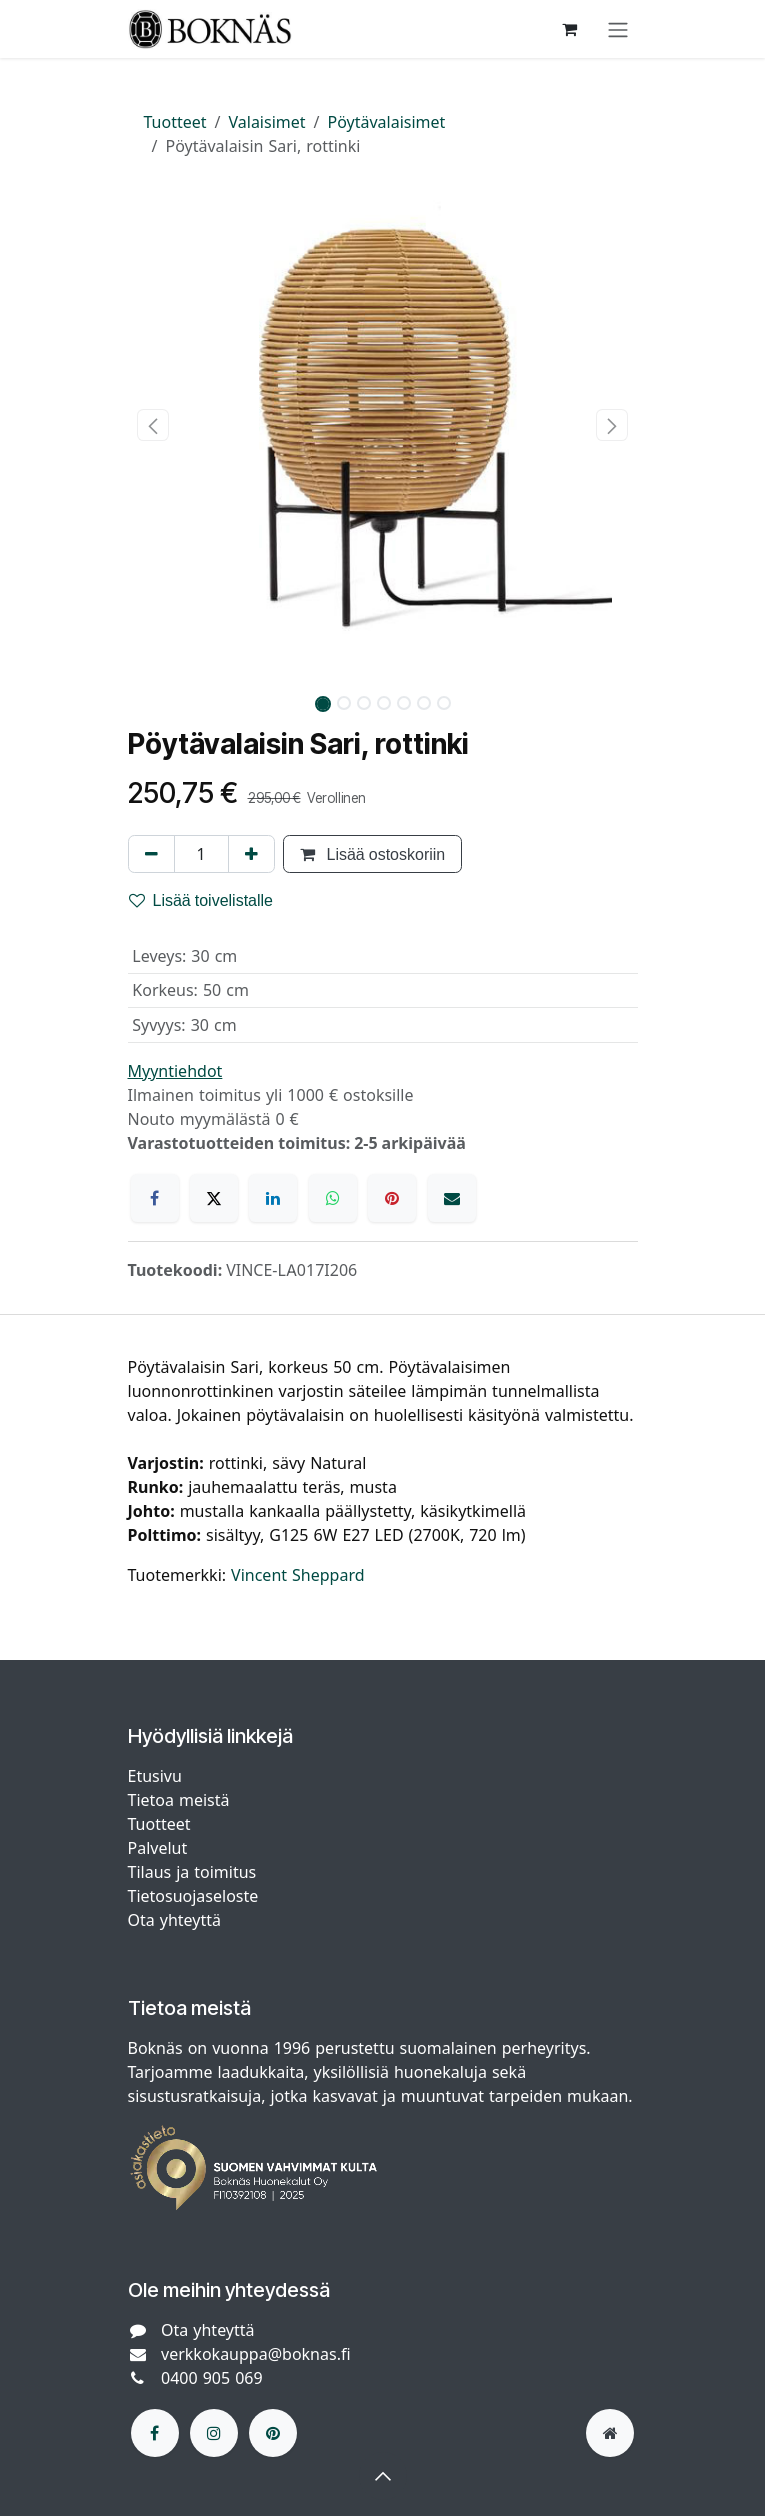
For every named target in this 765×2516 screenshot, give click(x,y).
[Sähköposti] (452, 1198)
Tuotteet (175, 122)
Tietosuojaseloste (196, 1896)
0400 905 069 (212, 2378)
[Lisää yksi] (251, 854)
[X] (214, 1198)
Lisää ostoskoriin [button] (373, 854)
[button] (153, 425)
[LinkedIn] (273, 1198)
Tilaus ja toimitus (192, 1872)
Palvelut (158, 1848)
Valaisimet (267, 122)
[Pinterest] (392, 1198)
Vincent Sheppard (297, 1575)
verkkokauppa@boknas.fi (256, 2354)
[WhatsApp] (333, 1198)
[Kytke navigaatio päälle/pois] (618, 29)
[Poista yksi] (151, 854)
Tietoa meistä (179, 1800)
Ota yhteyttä (174, 1920)
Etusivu (155, 1776)
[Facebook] (155, 1198)
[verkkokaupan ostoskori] (570, 29)
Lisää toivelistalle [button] (201, 900)
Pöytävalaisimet (387, 122)
